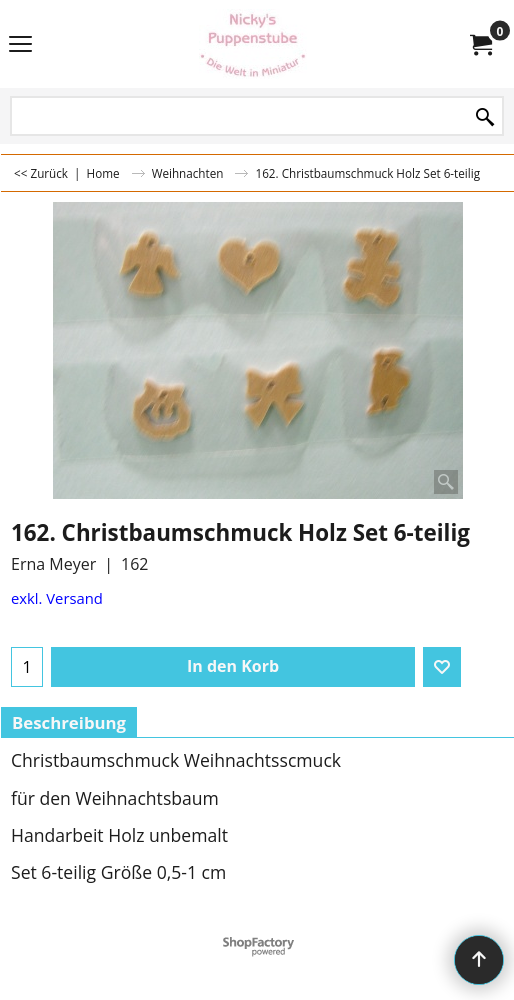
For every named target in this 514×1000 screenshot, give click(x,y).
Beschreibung (69, 722)
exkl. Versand (57, 598)
